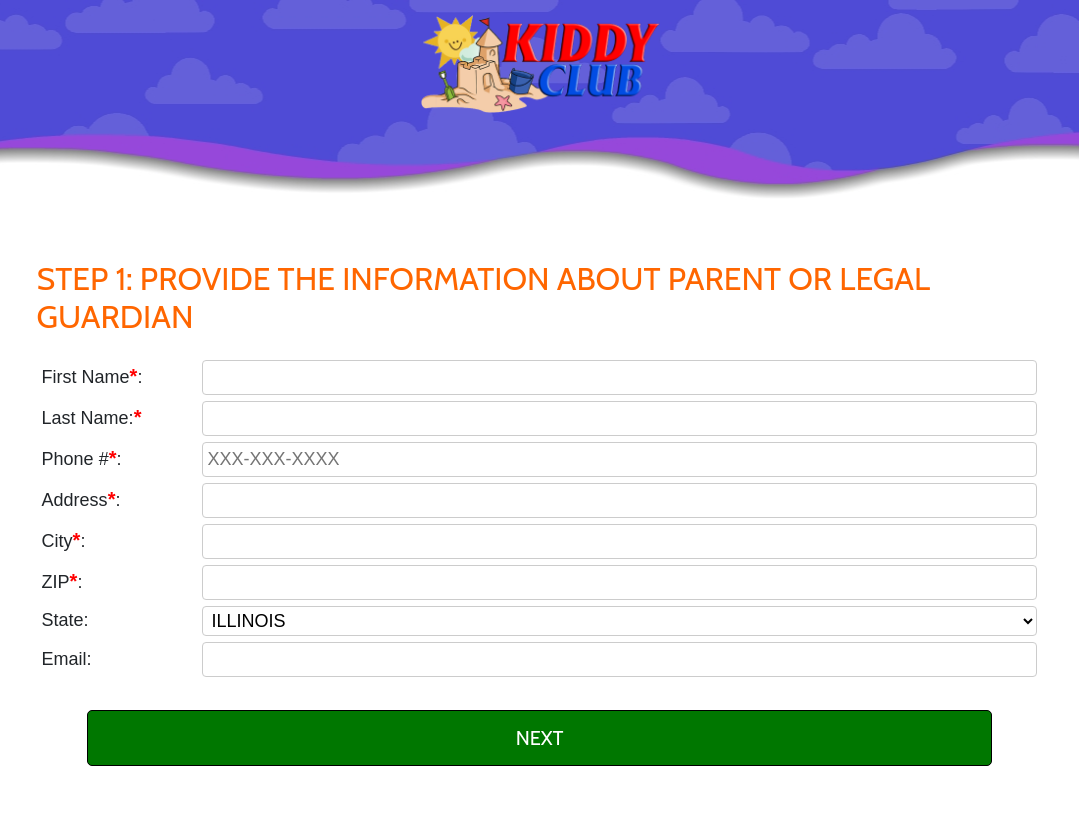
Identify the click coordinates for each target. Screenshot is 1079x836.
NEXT (540, 738)
